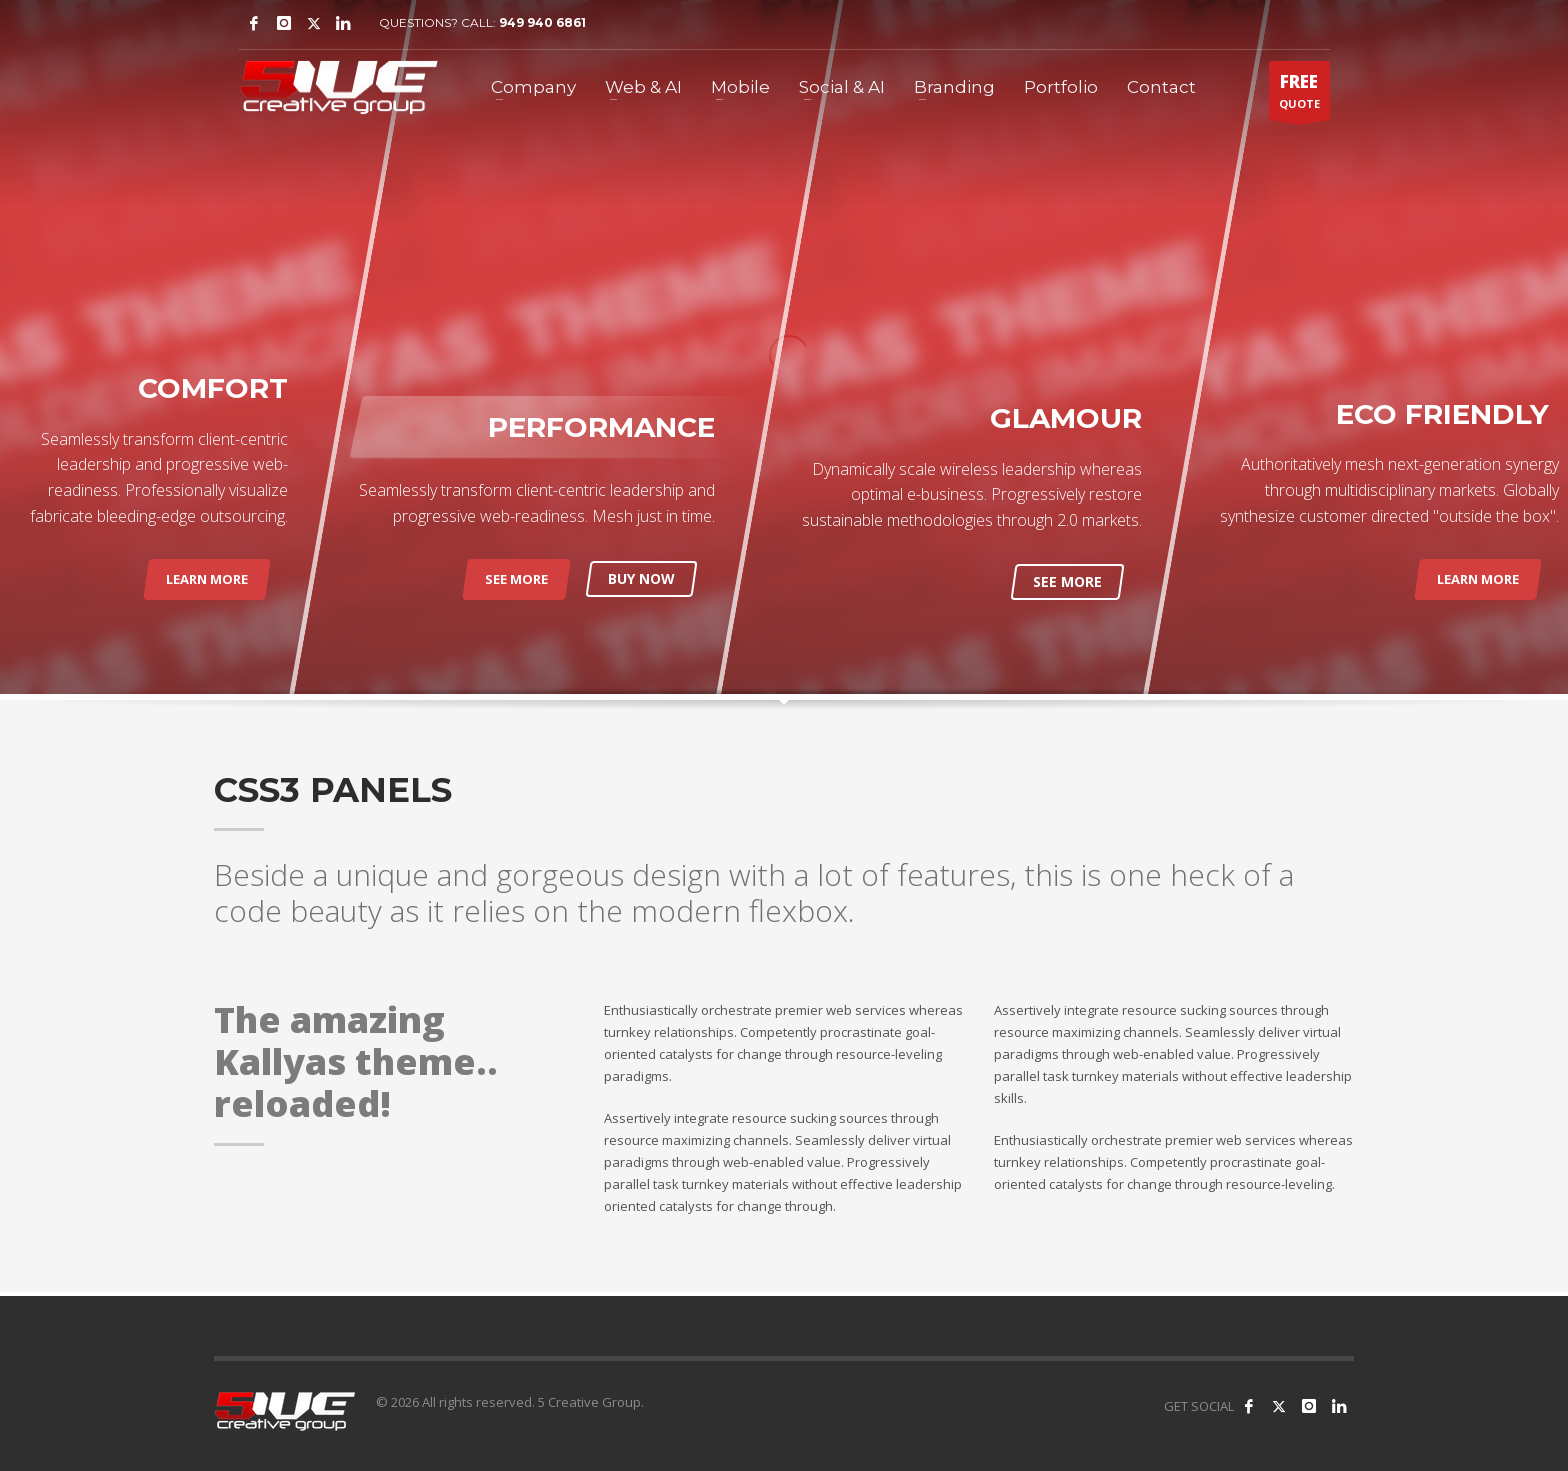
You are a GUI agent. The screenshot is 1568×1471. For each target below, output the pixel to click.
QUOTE (1299, 95)
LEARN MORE (207, 579)
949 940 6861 (542, 22)
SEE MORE (516, 579)
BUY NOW (641, 578)
